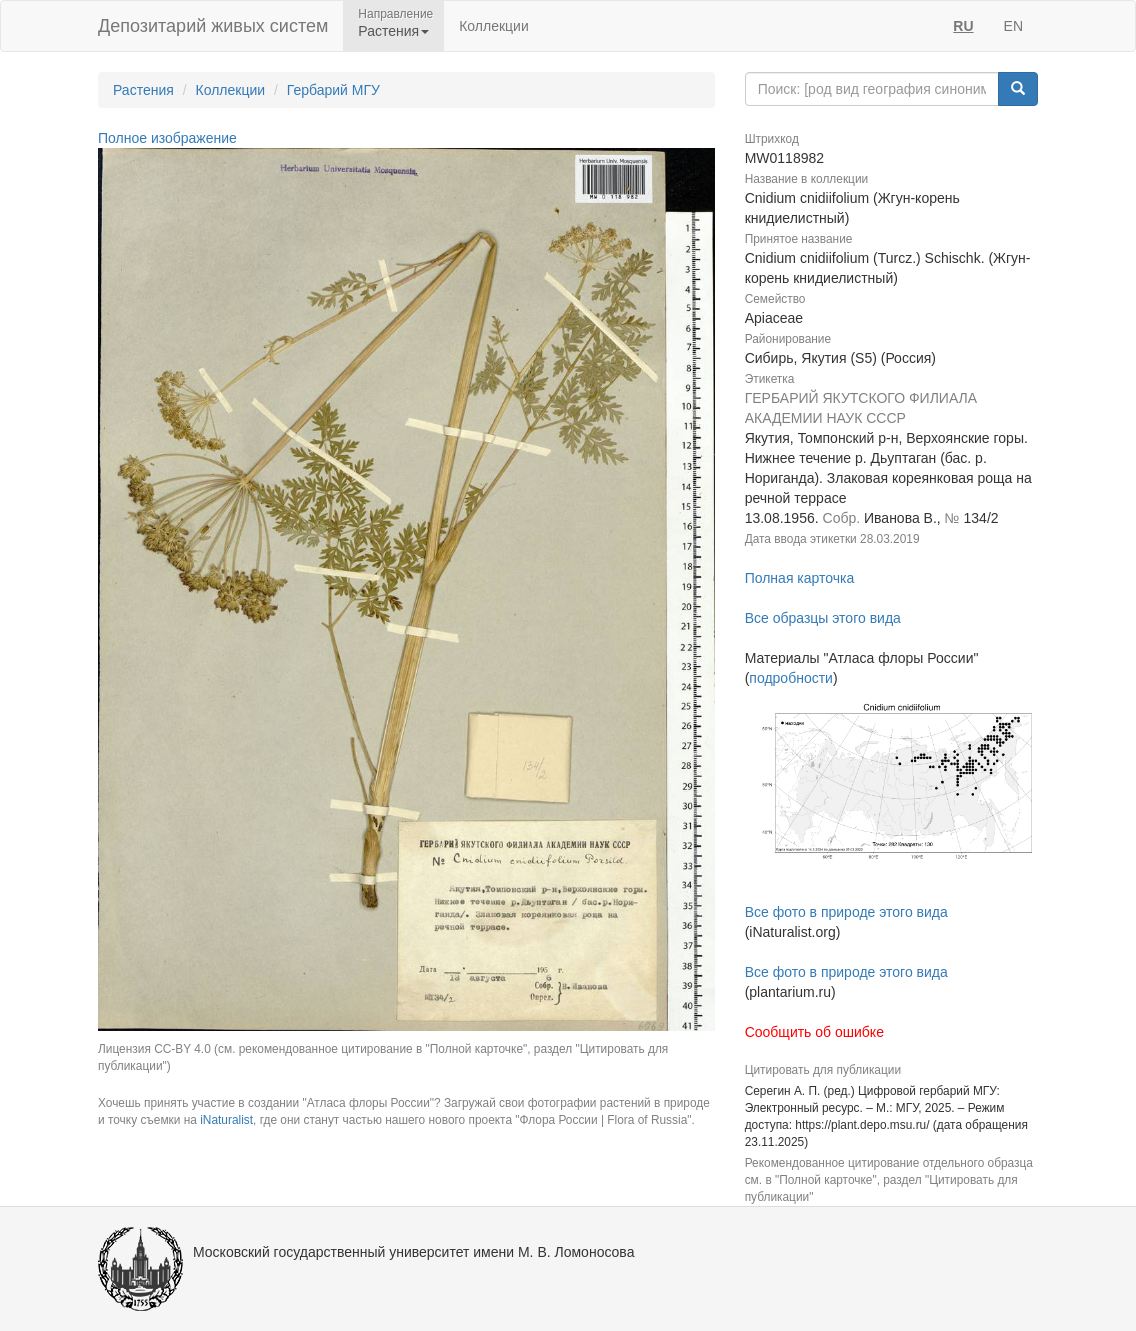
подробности (791, 678)
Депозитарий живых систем (213, 26)
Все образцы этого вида (823, 618)
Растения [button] (393, 31)
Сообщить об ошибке (814, 1032)
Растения (143, 90)
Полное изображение (167, 138)
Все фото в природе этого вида (846, 912)
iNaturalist (226, 1120)
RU (963, 26)
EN (1013, 26)
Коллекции (494, 26)
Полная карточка (800, 578)
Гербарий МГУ (333, 90)
